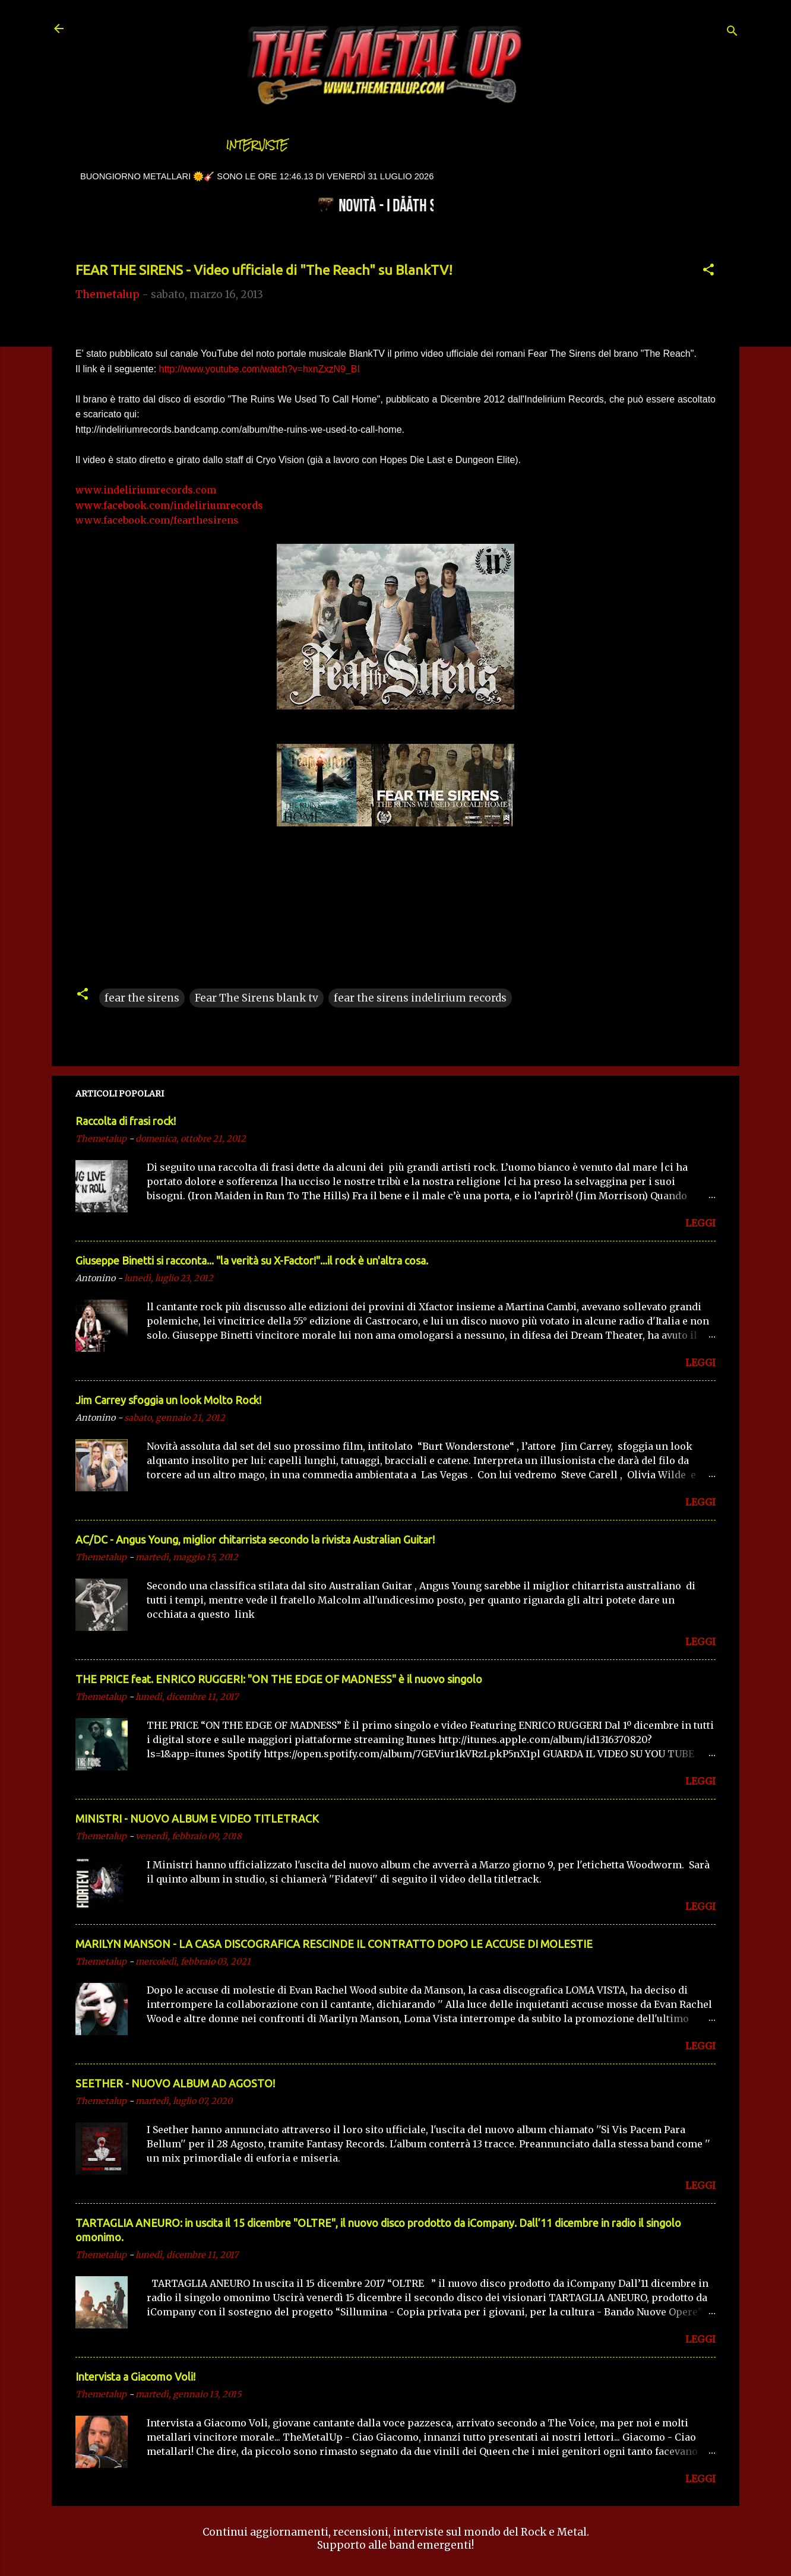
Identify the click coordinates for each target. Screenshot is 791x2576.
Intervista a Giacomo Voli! (135, 2376)
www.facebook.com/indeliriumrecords (169, 505)
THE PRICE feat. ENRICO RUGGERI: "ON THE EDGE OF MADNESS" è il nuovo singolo (278, 1679)
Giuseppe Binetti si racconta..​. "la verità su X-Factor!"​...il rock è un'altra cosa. (251, 1260)
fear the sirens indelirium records (420, 998)
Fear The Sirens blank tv (256, 998)
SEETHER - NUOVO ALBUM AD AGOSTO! (175, 2083)
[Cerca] (732, 32)
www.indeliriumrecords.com (145, 490)
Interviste (257, 145)
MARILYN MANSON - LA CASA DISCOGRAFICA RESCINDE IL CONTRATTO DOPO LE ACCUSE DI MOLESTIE (334, 1944)
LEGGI (700, 1223)
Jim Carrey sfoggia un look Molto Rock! (168, 1400)
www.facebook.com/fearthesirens (157, 520)
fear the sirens (142, 998)
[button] (708, 271)
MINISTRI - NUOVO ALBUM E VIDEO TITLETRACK (197, 1818)
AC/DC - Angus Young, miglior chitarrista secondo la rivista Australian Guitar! (255, 1539)
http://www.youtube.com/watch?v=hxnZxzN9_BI (259, 369)
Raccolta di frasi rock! (125, 1121)
